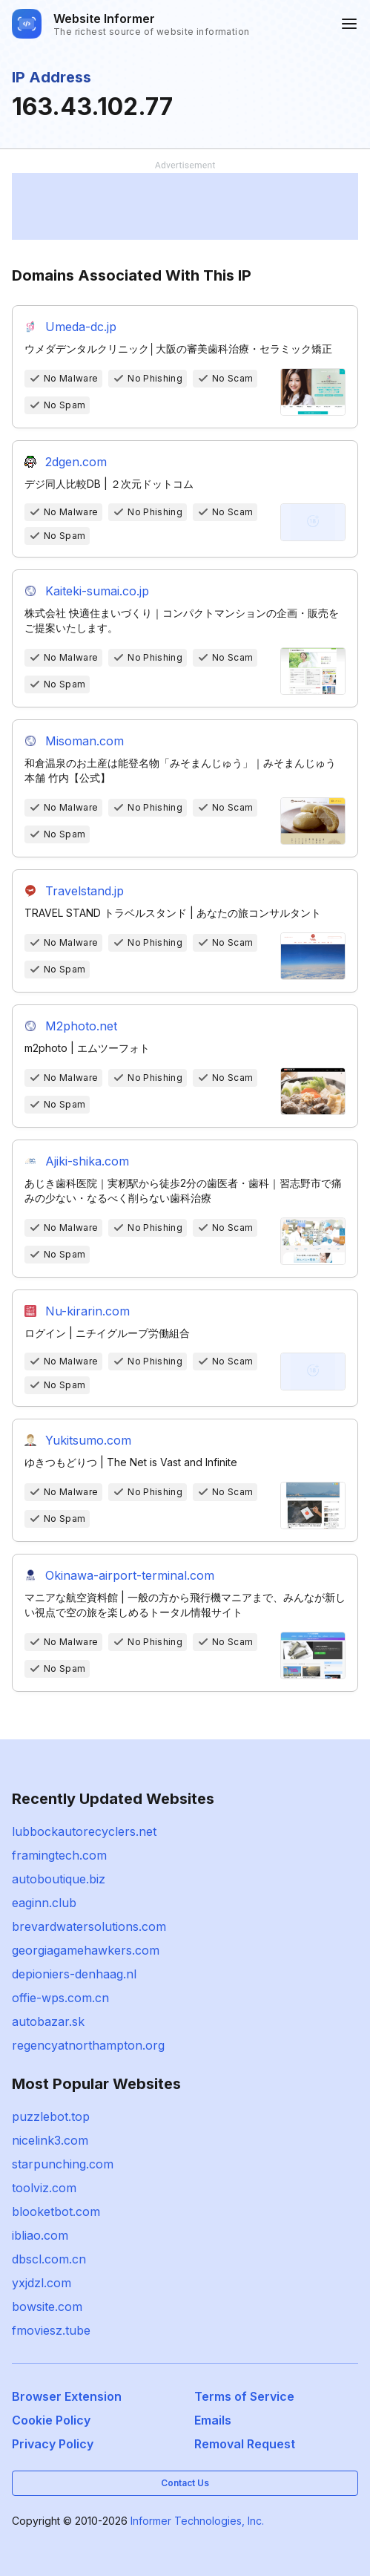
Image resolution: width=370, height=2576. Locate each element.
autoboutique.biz (58, 1878)
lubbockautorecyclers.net (84, 1831)
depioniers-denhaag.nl (74, 1974)
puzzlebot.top (51, 2116)
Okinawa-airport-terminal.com (129, 1575)
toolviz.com (44, 2187)
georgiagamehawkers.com (85, 1950)
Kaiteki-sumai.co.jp (97, 590)
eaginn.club (44, 1902)
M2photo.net (81, 1026)
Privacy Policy (52, 2443)
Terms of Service (244, 2396)
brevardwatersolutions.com (89, 1926)
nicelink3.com (50, 2140)
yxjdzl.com (41, 2282)
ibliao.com (40, 2235)
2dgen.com (76, 461)
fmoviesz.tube (51, 2330)
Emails (212, 2420)
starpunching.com (62, 2164)
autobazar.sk (48, 2021)
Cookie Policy (51, 2420)
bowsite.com (47, 2306)
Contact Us (185, 2482)
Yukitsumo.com (88, 1440)
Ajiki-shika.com (87, 1161)
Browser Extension (67, 2396)
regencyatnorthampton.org (88, 2045)
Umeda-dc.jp (80, 326)
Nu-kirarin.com (87, 1311)
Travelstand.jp (84, 890)
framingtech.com (59, 1855)
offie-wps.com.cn (60, 1997)
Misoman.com (84, 740)
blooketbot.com (56, 2211)
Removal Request (244, 2443)
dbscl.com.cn (49, 2259)
